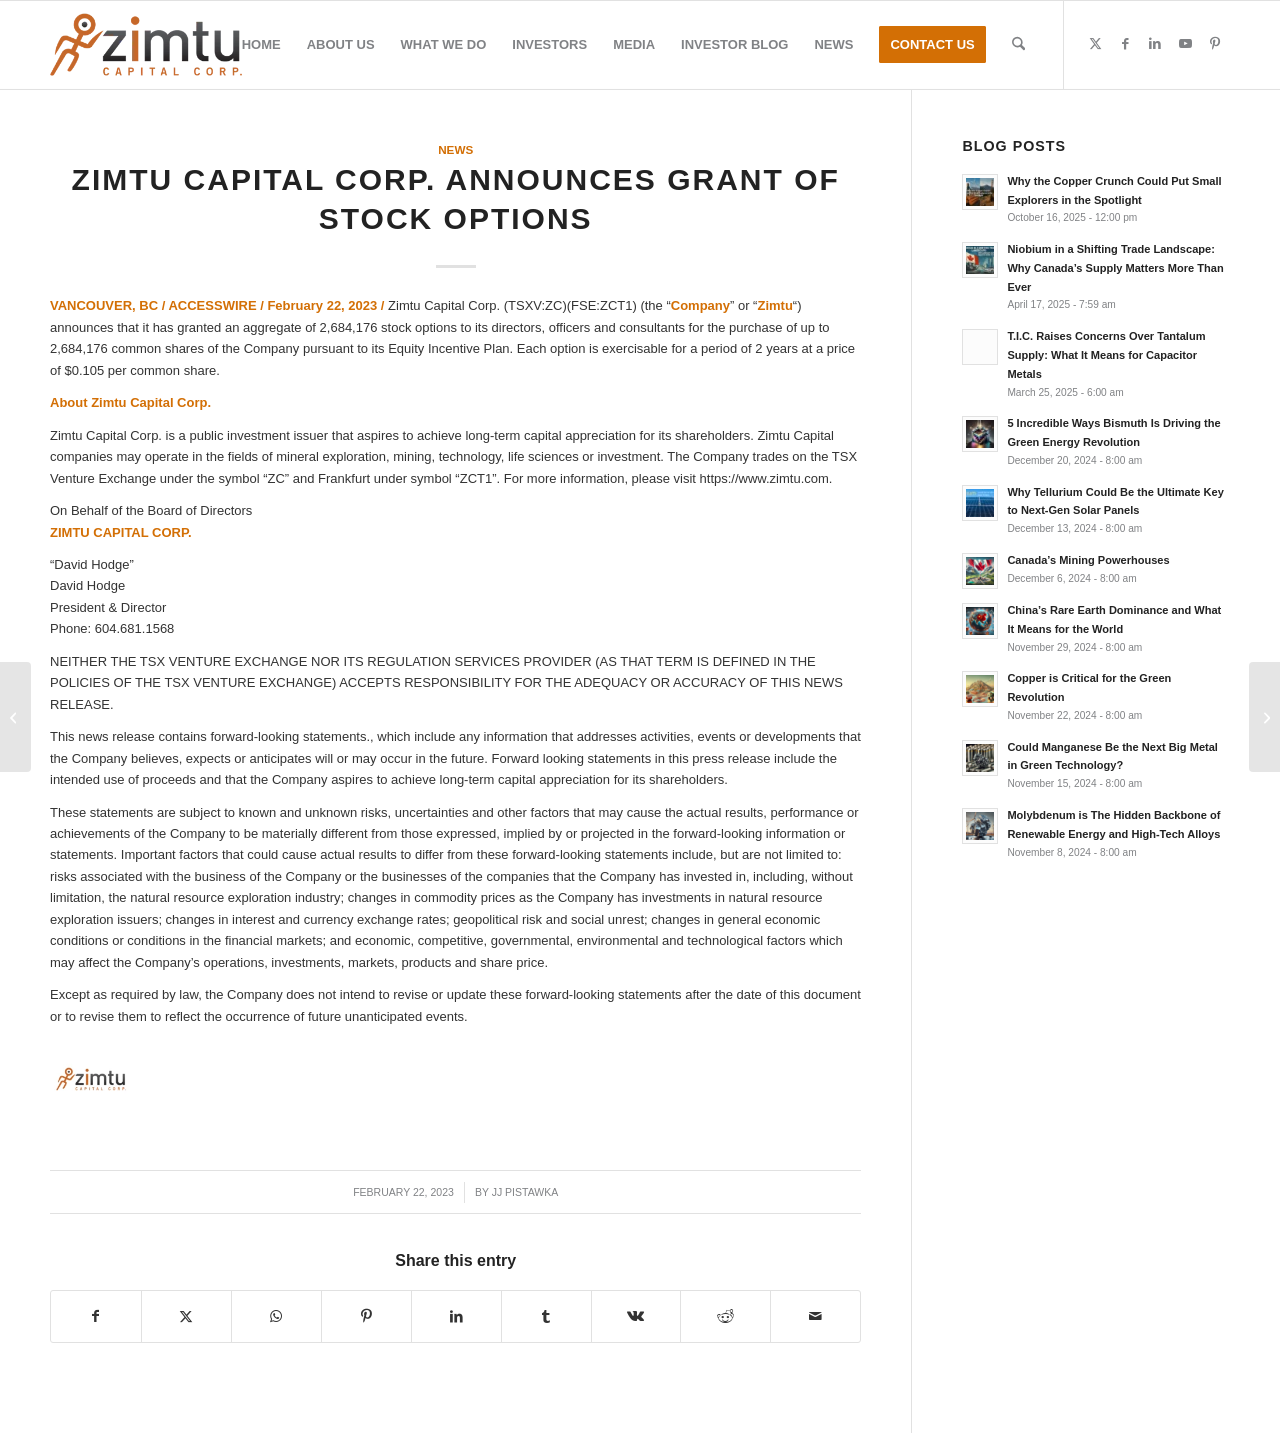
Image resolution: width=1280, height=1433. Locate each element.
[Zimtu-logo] (146, 45)
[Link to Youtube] (1185, 44)
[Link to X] (1095, 44)
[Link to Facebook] (1125, 44)
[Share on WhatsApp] (276, 1316)
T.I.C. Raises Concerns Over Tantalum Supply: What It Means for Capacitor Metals (1106, 355)
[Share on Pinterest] (366, 1316)
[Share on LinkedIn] (456, 1316)
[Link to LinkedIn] (1155, 44)
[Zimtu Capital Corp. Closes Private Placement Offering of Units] (15, 717)
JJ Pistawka (525, 1192)
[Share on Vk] (636, 1316)
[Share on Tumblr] (546, 1316)
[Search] (1018, 45)
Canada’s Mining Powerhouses (1088, 560)
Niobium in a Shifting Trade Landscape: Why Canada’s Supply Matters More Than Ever (1115, 268)
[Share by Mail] (815, 1316)
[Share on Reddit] (725, 1316)
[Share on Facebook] (96, 1316)
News (455, 149)
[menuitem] (261, 45)
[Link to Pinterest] (1215, 44)
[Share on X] (186, 1316)
